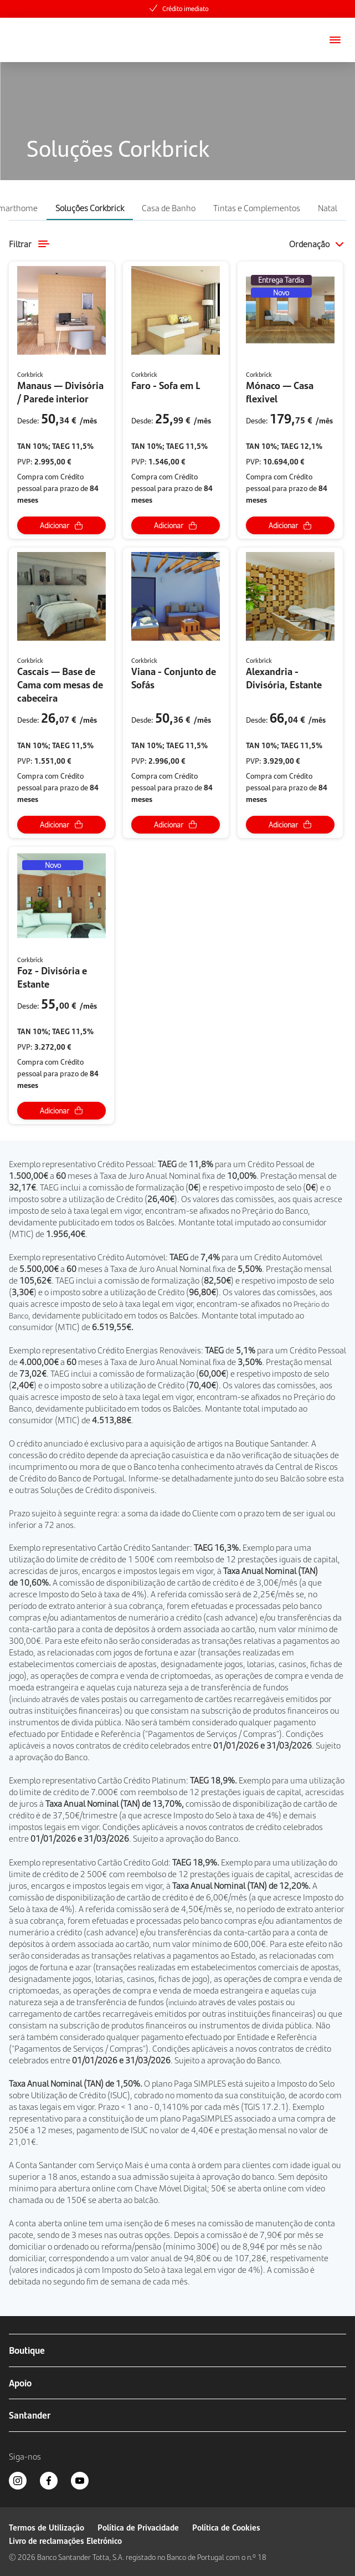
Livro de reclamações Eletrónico (65, 2540)
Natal (327, 207)
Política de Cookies (226, 2527)
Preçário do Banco (275, 1210)
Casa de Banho (168, 207)
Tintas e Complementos (256, 207)
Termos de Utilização (46, 2527)
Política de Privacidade (138, 2527)
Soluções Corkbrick (89, 207)
